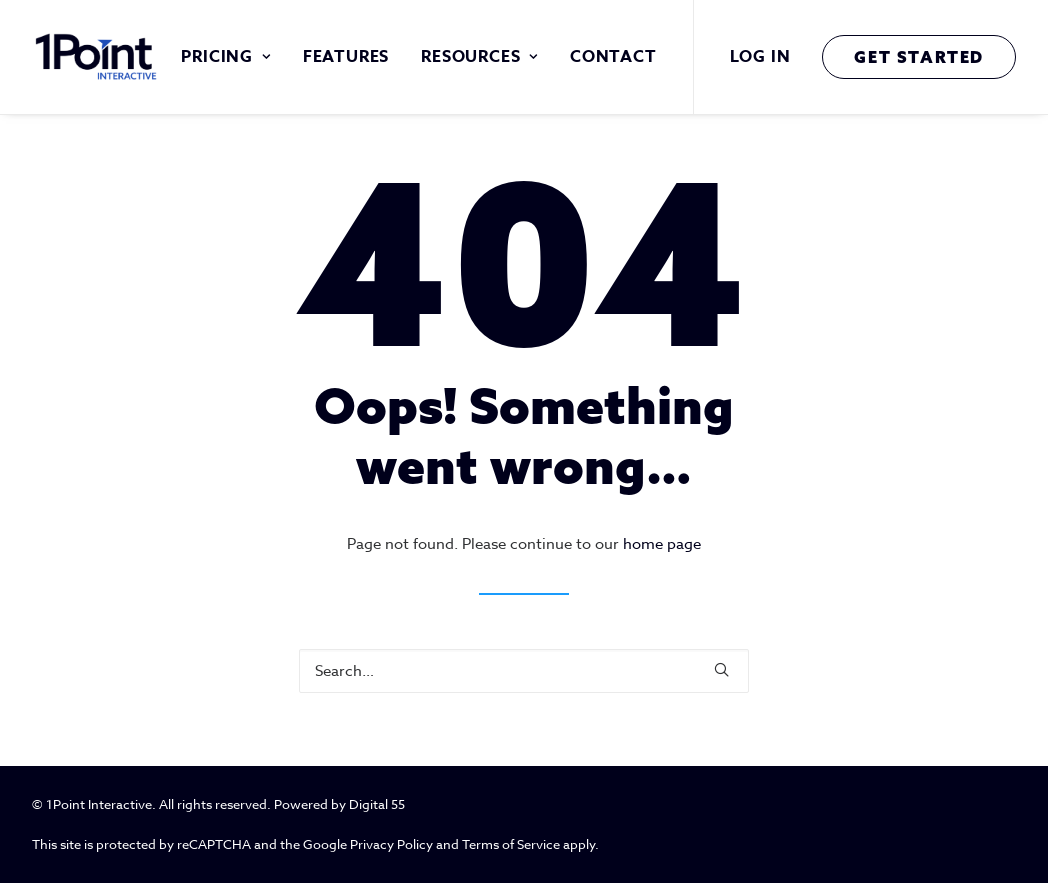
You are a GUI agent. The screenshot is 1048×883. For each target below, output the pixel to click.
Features (346, 57)
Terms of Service (511, 844)
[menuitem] (225, 57)
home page (662, 544)
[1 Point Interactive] (98, 57)
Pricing (225, 57)
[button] (721, 669)
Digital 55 (377, 804)
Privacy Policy (391, 844)
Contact (613, 57)
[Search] (524, 671)
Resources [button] (479, 57)
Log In (760, 57)
